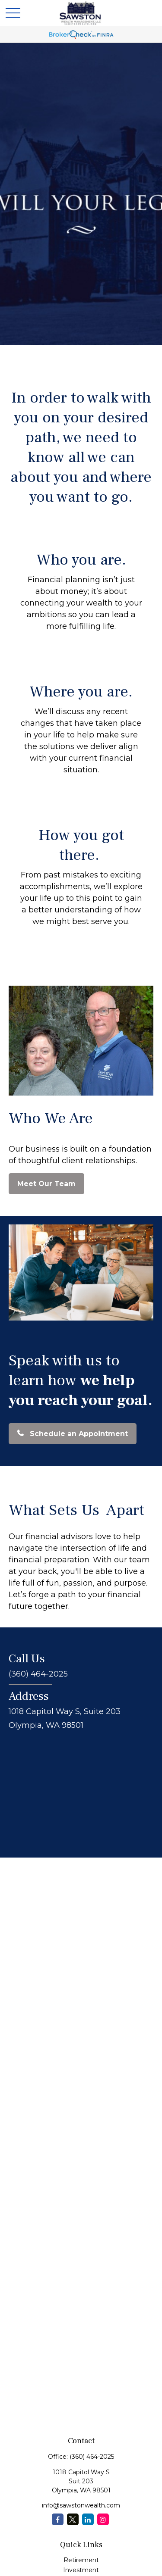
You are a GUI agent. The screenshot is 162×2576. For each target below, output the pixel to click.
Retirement (81, 2560)
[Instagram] (103, 2519)
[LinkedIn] (88, 2519)
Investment (81, 2570)
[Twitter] (73, 2519)
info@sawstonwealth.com (81, 2505)
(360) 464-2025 (92, 2456)
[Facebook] (58, 2519)
